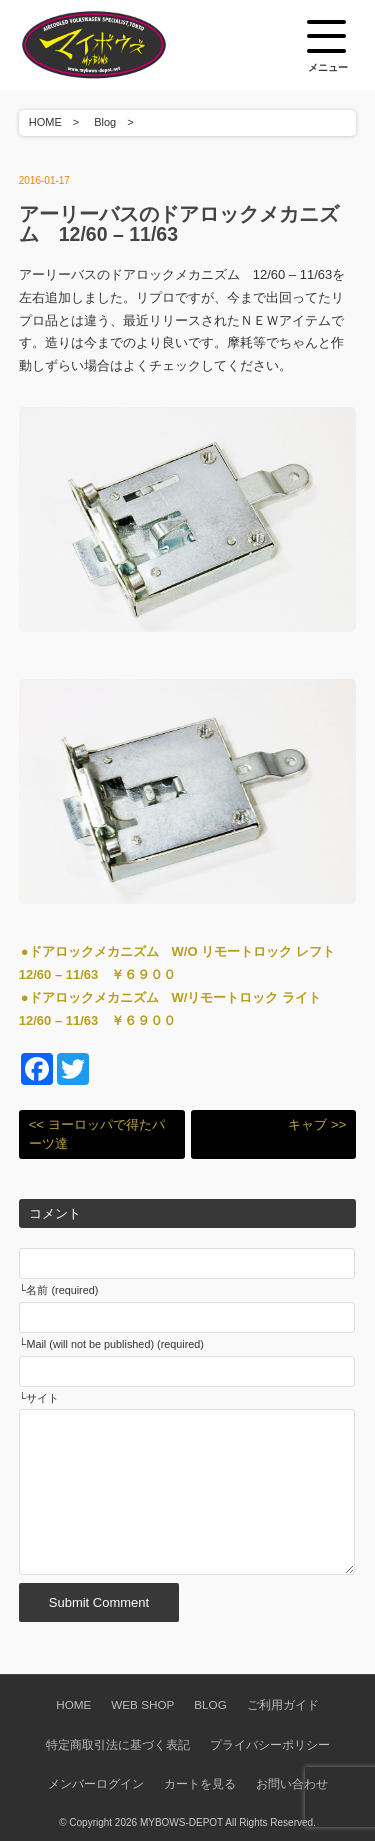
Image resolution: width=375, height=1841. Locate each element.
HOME (45, 122)
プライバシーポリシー (270, 1744)
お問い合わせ (292, 1783)
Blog (105, 122)
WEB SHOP (142, 1704)
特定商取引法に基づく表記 (118, 1744)
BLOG (210, 1704)
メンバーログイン (96, 1783)
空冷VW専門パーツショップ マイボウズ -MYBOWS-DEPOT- (119, 45)
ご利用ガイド (283, 1704)
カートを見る (200, 1783)
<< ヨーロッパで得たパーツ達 (97, 1134)
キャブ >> (317, 1124)
